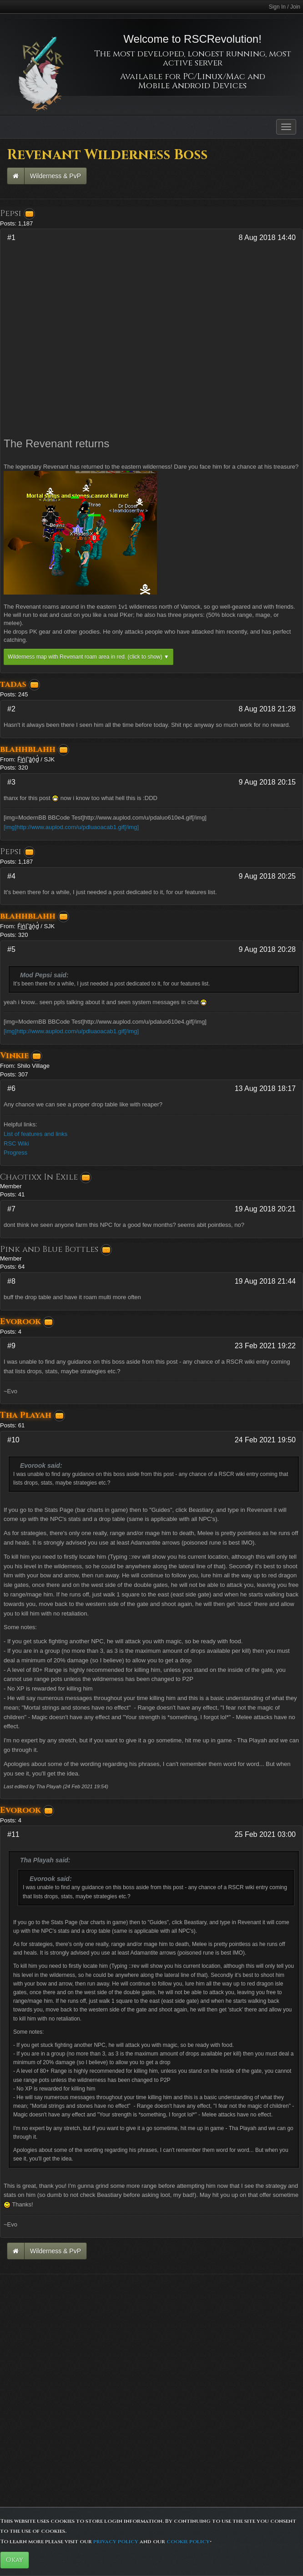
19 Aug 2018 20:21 (265, 1209)
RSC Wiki (16, 1143)
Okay (14, 2560)
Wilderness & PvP (55, 176)
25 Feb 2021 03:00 (265, 1834)
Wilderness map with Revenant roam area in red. (88, 657)
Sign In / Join (284, 7)
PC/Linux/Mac (214, 76)
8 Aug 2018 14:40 (267, 237)
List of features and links (35, 1133)
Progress (15, 1152)
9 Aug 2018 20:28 (267, 949)
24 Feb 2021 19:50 (265, 1440)
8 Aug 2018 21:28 (267, 709)
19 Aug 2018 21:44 (265, 1281)
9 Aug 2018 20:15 (267, 782)
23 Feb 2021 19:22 (265, 1346)
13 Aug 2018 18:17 (265, 1088)
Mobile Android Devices (192, 85)
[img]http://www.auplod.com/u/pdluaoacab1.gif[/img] (71, 827)
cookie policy (188, 2541)
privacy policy (115, 2541)
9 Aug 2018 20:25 (267, 876)
